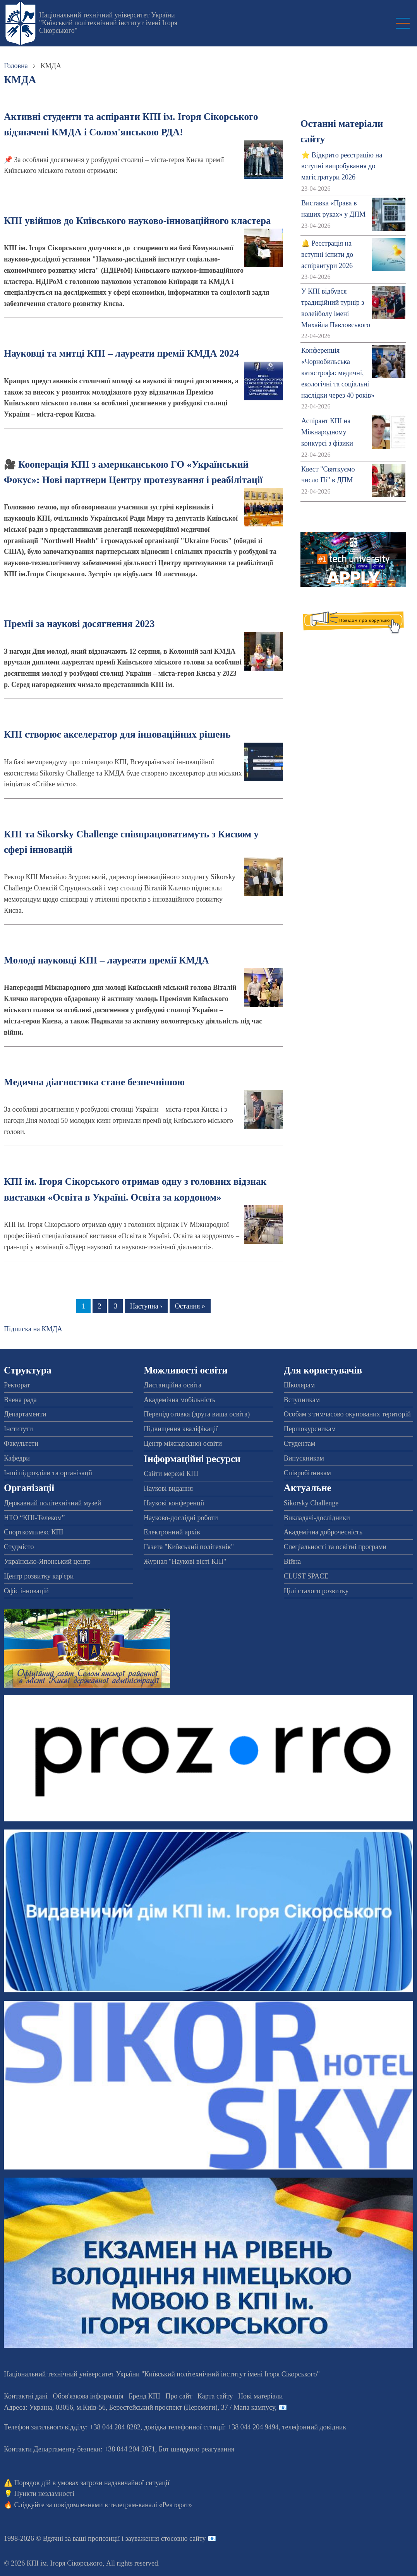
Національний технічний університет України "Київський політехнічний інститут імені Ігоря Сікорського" (108, 22)
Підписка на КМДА (33, 1329)
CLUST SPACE (306, 1576)
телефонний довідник (314, 2427)
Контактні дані (26, 2396)
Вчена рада (20, 1400)
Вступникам (302, 1400)
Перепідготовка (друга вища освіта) (197, 1414)
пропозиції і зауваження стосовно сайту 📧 (152, 2538)
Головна (16, 66)
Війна (292, 1561)
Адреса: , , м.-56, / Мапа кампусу (139, 2407)
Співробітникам (307, 1473)
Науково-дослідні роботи (181, 1518)
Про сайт (178, 2396)
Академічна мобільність (179, 1400)
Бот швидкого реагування (196, 2449)
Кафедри (17, 1458)
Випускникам (304, 1458)
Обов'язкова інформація (88, 2396)
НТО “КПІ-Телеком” (34, 1518)
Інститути (18, 1429)
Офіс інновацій (26, 1591)
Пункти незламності (44, 2493)
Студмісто (19, 1547)
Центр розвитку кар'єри (39, 1576)
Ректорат (17, 1385)
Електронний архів (172, 1532)
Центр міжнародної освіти (183, 1443)
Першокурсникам (310, 1429)
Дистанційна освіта (172, 1385)
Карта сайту (215, 2396)
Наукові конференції (174, 1503)
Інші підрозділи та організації (48, 1473)
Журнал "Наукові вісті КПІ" (185, 1561)
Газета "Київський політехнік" (188, 1547)
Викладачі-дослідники (317, 1518)
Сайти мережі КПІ (171, 1474)
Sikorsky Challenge (311, 1503)
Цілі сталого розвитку (316, 1591)
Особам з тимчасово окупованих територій (347, 1414)
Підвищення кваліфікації (181, 1429)
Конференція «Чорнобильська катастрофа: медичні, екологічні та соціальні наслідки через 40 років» (337, 373)
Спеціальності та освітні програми (335, 1547)
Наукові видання (168, 1488)
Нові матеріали (260, 2396)
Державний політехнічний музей (52, 1503)
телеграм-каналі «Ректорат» (151, 2505)
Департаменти (25, 1414)
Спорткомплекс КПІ (33, 1532)
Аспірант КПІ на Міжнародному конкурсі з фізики (327, 432)
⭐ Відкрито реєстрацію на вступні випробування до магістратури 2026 (341, 166)
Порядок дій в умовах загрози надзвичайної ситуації (92, 2483)
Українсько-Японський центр (47, 1561)
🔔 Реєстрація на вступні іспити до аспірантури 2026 (327, 254)
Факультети (21, 1443)
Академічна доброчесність (323, 1532)
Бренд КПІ (144, 2396)
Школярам (299, 1385)
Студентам (300, 1443)
